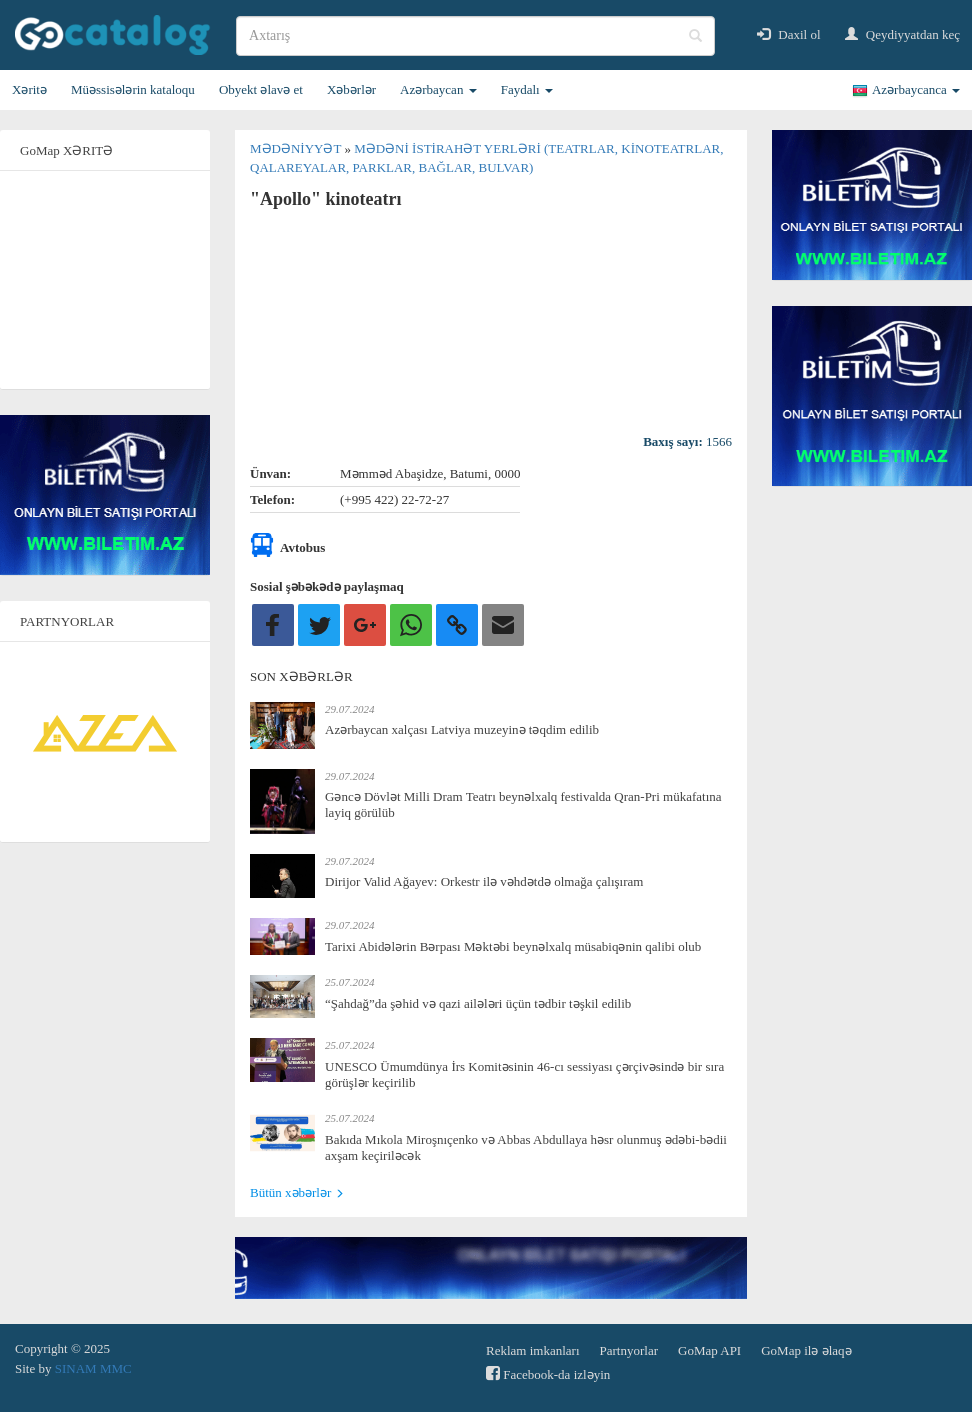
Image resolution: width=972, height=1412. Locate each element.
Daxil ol (789, 34)
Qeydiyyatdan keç (902, 34)
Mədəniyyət (297, 148)
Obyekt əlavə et (261, 89)
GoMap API (709, 1350)
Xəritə (29, 89)
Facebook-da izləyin (548, 1373)
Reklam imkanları (533, 1350)
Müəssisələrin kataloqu (133, 89)
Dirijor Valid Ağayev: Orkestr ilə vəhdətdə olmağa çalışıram (484, 881)
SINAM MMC (93, 1368)
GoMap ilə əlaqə (806, 1350)
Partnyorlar (629, 1350)
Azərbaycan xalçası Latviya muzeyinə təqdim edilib (462, 729)
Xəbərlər (351, 89)
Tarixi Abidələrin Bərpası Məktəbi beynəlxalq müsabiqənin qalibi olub (513, 946)
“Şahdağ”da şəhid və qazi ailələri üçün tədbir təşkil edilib (478, 1003)
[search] (475, 36)
